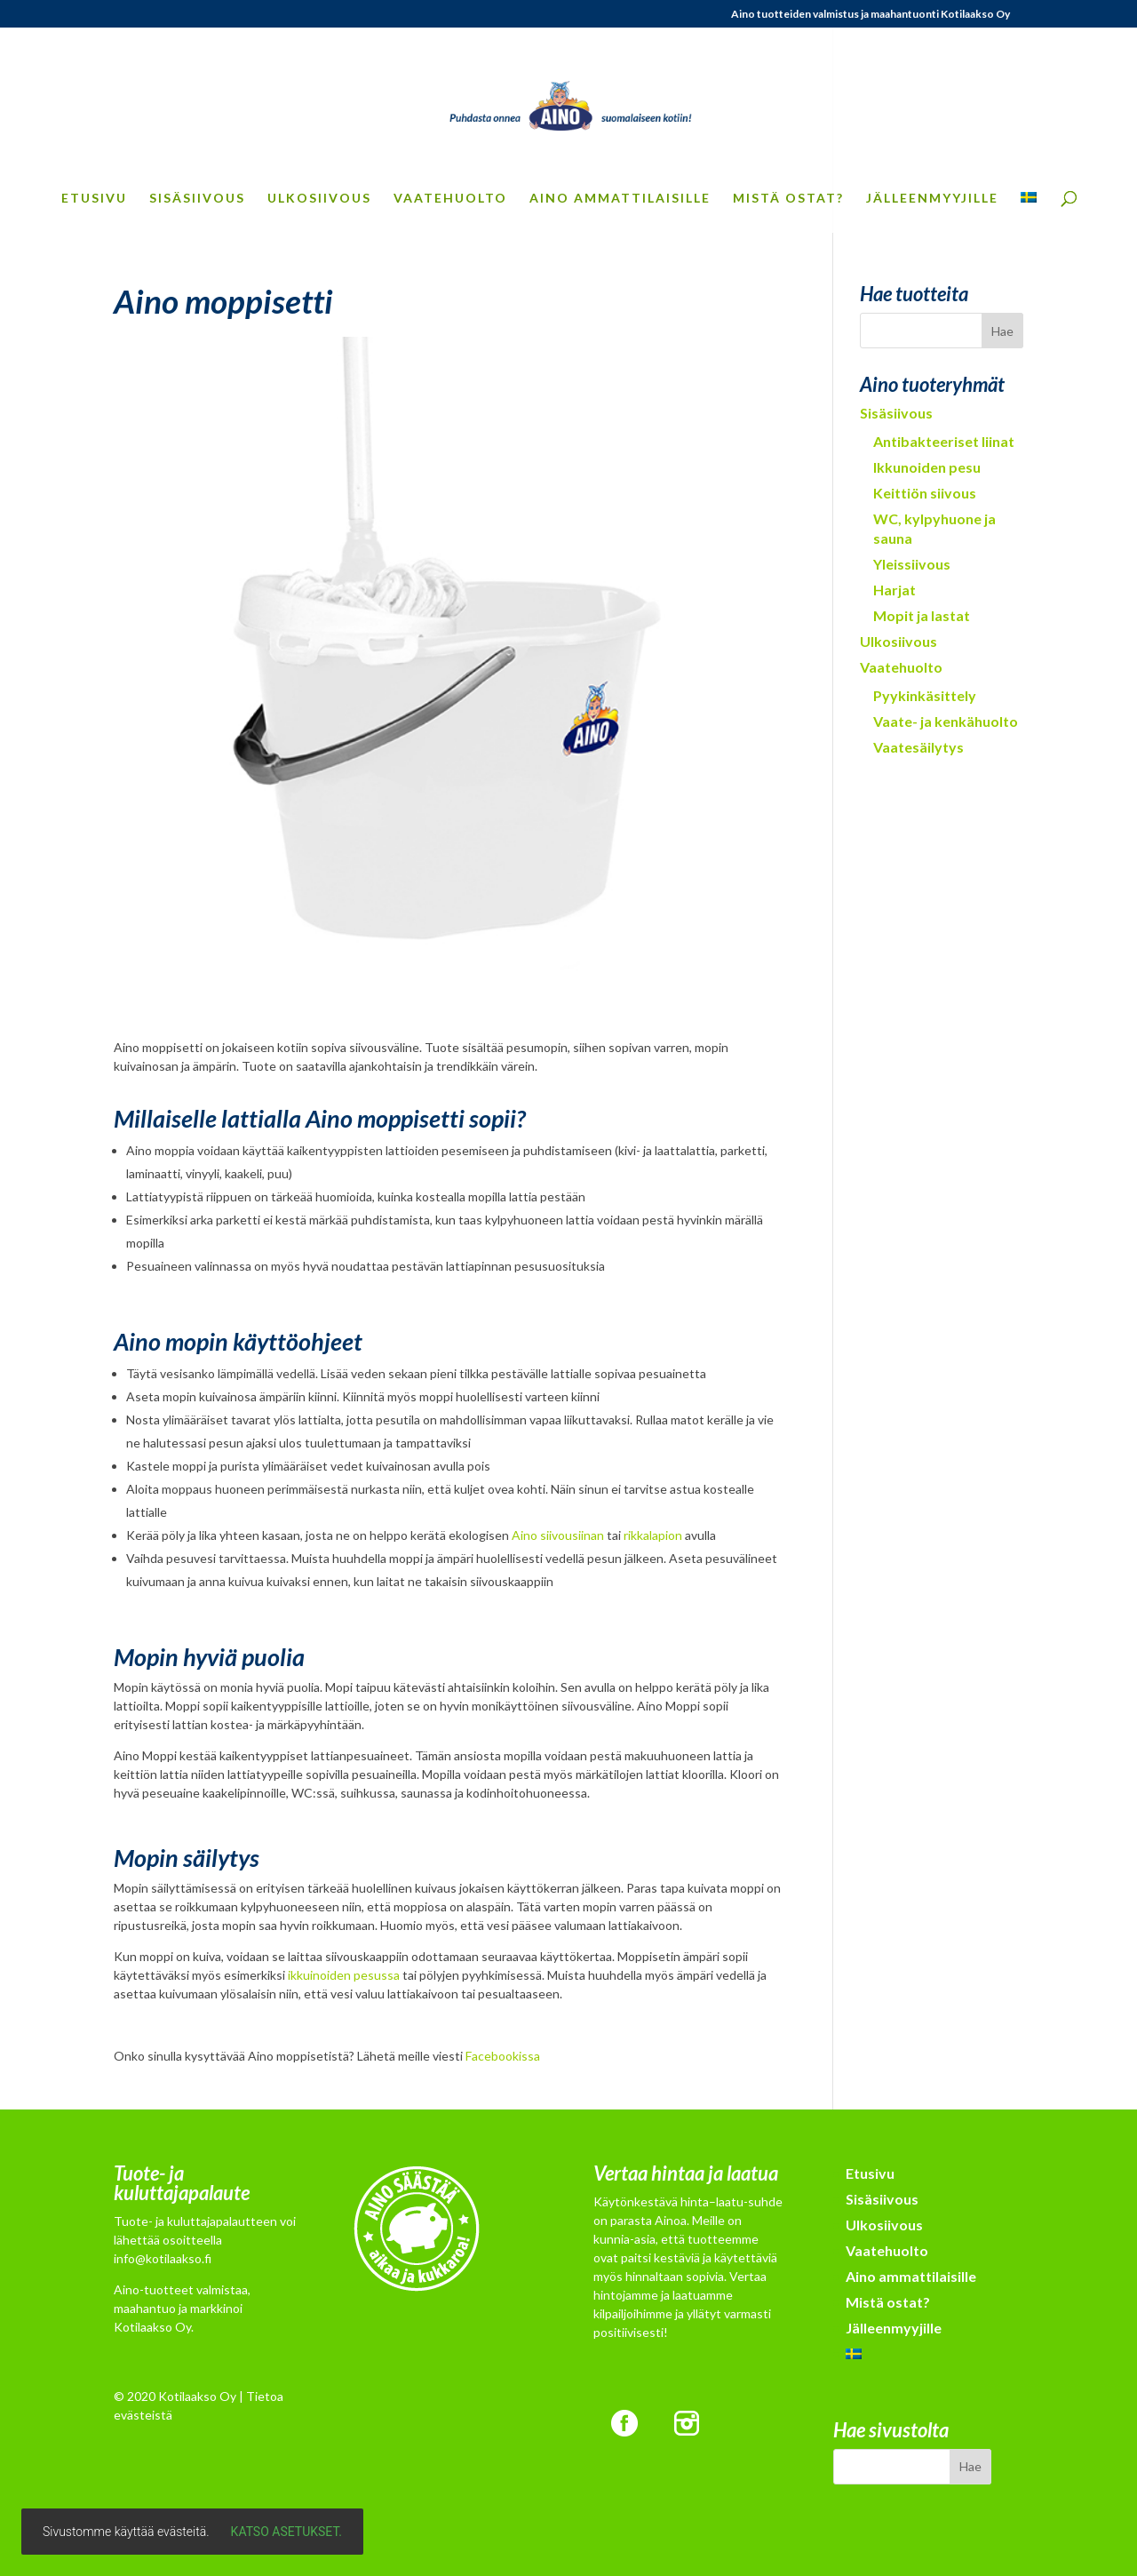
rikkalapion (653, 1535)
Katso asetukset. (286, 2531)
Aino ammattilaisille (620, 198)
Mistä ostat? (788, 198)
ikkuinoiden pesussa (344, 1974)
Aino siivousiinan (558, 1535)
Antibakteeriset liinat (943, 441)
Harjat (894, 589)
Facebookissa (502, 2055)
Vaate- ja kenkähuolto (945, 721)
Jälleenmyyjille (932, 198)
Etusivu (94, 198)
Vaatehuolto (450, 198)
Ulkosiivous (319, 198)
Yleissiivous (911, 563)
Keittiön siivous (924, 492)
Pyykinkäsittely (924, 695)
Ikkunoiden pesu (927, 467)
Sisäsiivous (197, 198)
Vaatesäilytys (918, 746)
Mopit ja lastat (921, 615)
